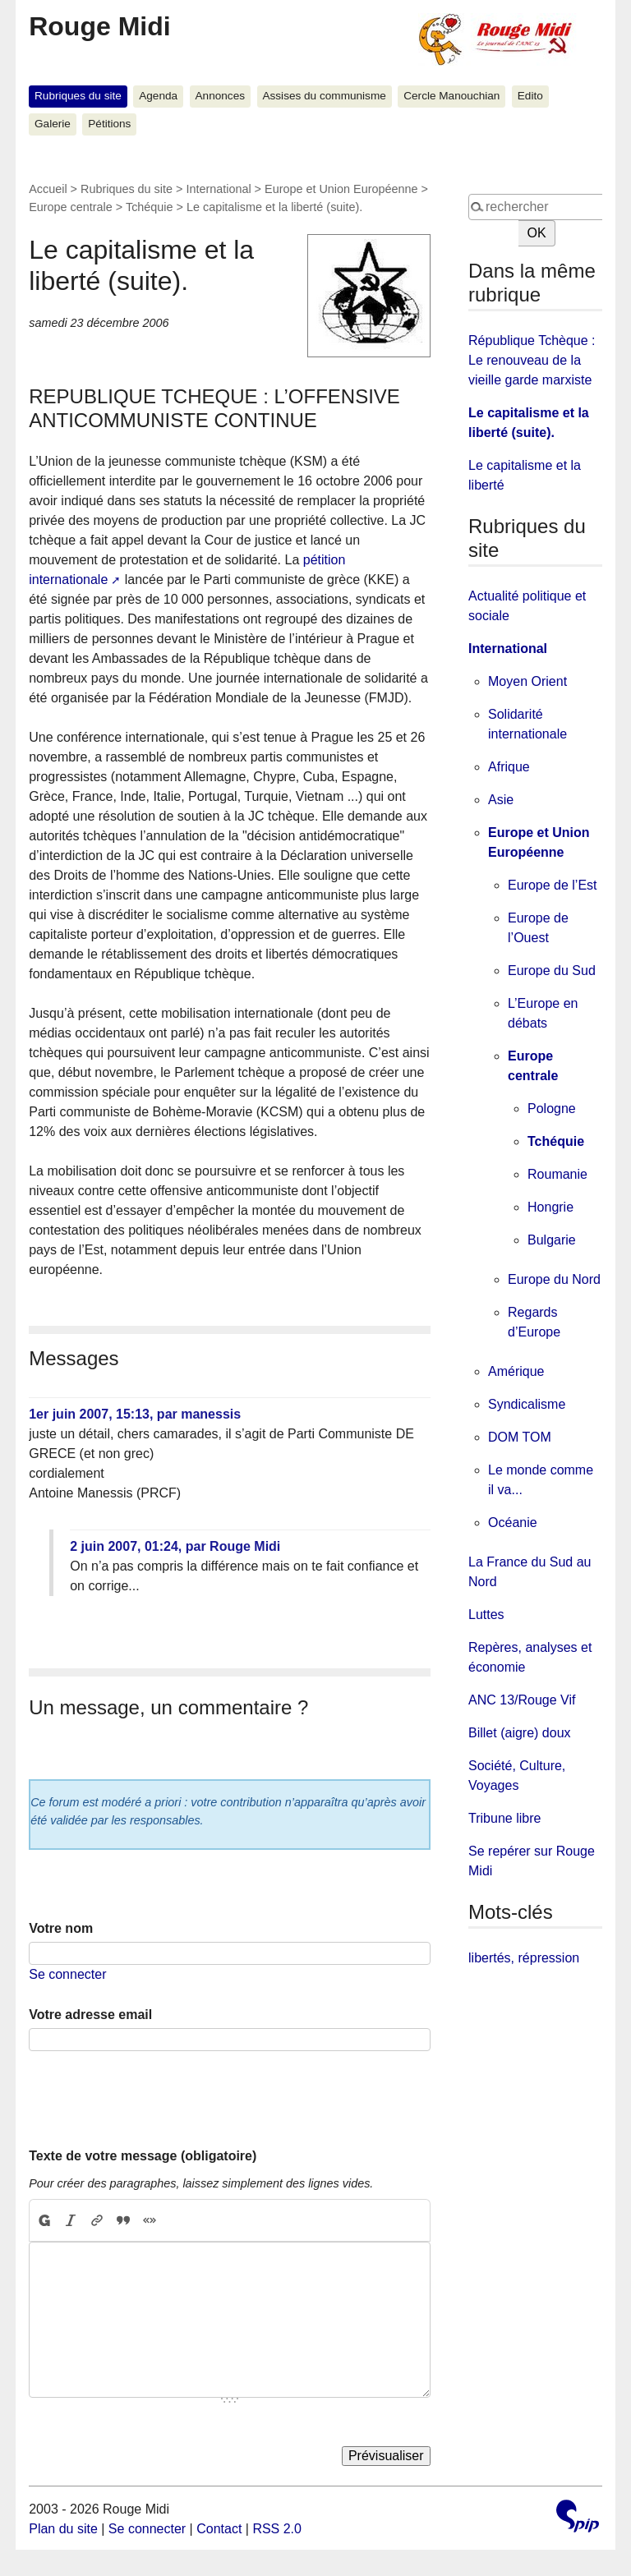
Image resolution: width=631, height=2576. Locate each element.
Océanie (512, 1523)
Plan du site (63, 2529)
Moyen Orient (527, 681)
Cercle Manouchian (451, 96)
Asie (501, 800)
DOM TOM (519, 1437)
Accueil (48, 189)
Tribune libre (504, 1818)
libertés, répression (523, 1958)
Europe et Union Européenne (341, 189)
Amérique (516, 1371)
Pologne (551, 1109)
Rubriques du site (78, 96)
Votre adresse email (90, 2015)
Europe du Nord (554, 1279)
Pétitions (109, 123)
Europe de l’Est (552, 885)
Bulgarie (551, 1240)
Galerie (53, 123)
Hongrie (550, 1207)
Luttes (486, 1615)
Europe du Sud (552, 971)
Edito (530, 96)
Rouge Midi (99, 26)
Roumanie (557, 1174)
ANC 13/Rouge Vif (521, 1700)
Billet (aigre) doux (519, 1733)
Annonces (220, 96)
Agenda (158, 96)
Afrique (509, 767)
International (218, 189)
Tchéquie (149, 207)
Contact (219, 2529)
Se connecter (67, 1974)
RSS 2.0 (277, 2529)
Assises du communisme (323, 96)
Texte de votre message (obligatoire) (142, 2156)
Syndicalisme (526, 1404)
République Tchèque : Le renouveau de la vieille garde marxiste (532, 360)
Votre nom (61, 1928)
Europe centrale (71, 207)
